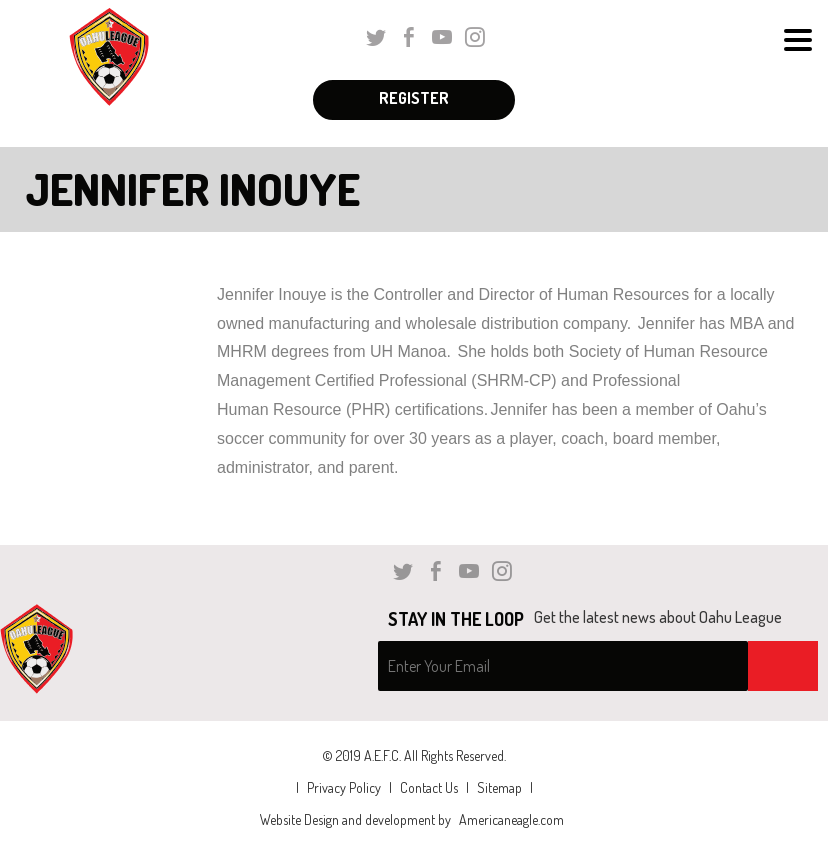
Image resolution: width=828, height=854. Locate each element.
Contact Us (429, 787)
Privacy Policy (344, 787)
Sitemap (499, 787)
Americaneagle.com (511, 819)
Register (414, 98)
